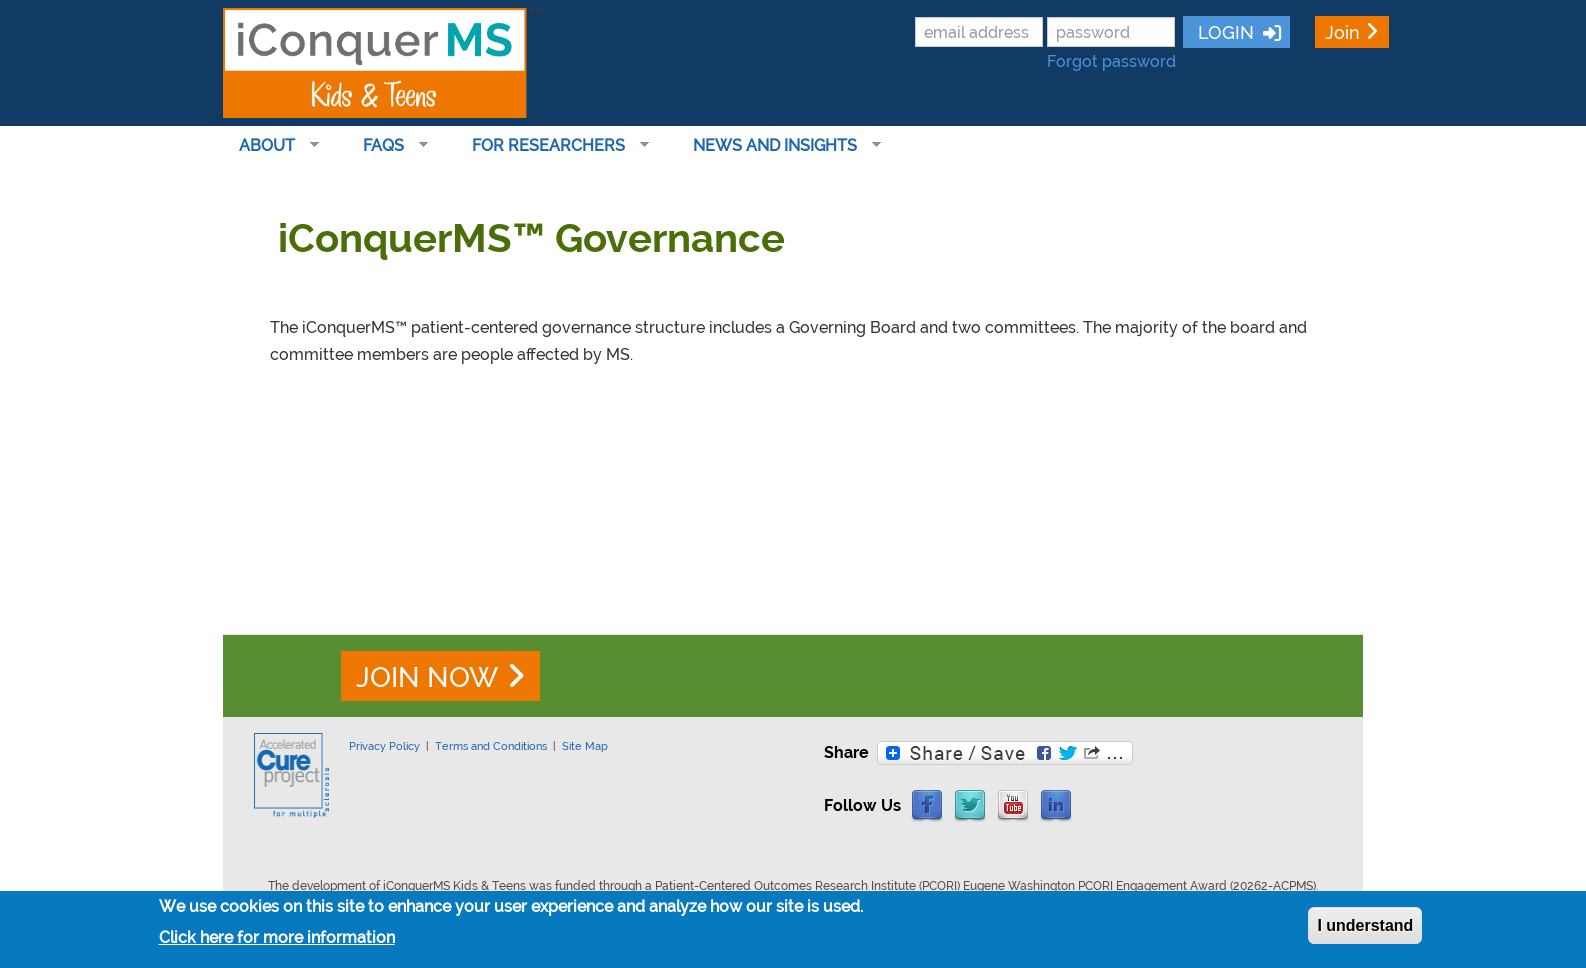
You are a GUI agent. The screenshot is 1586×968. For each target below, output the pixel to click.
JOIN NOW (427, 677)
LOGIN (1223, 32)
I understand (1365, 927)
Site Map (585, 746)
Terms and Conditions (491, 746)
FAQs (387, 146)
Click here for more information (277, 938)
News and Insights (779, 146)
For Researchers (552, 146)
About (271, 146)
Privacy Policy (384, 746)
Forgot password (1111, 61)
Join (1342, 32)
